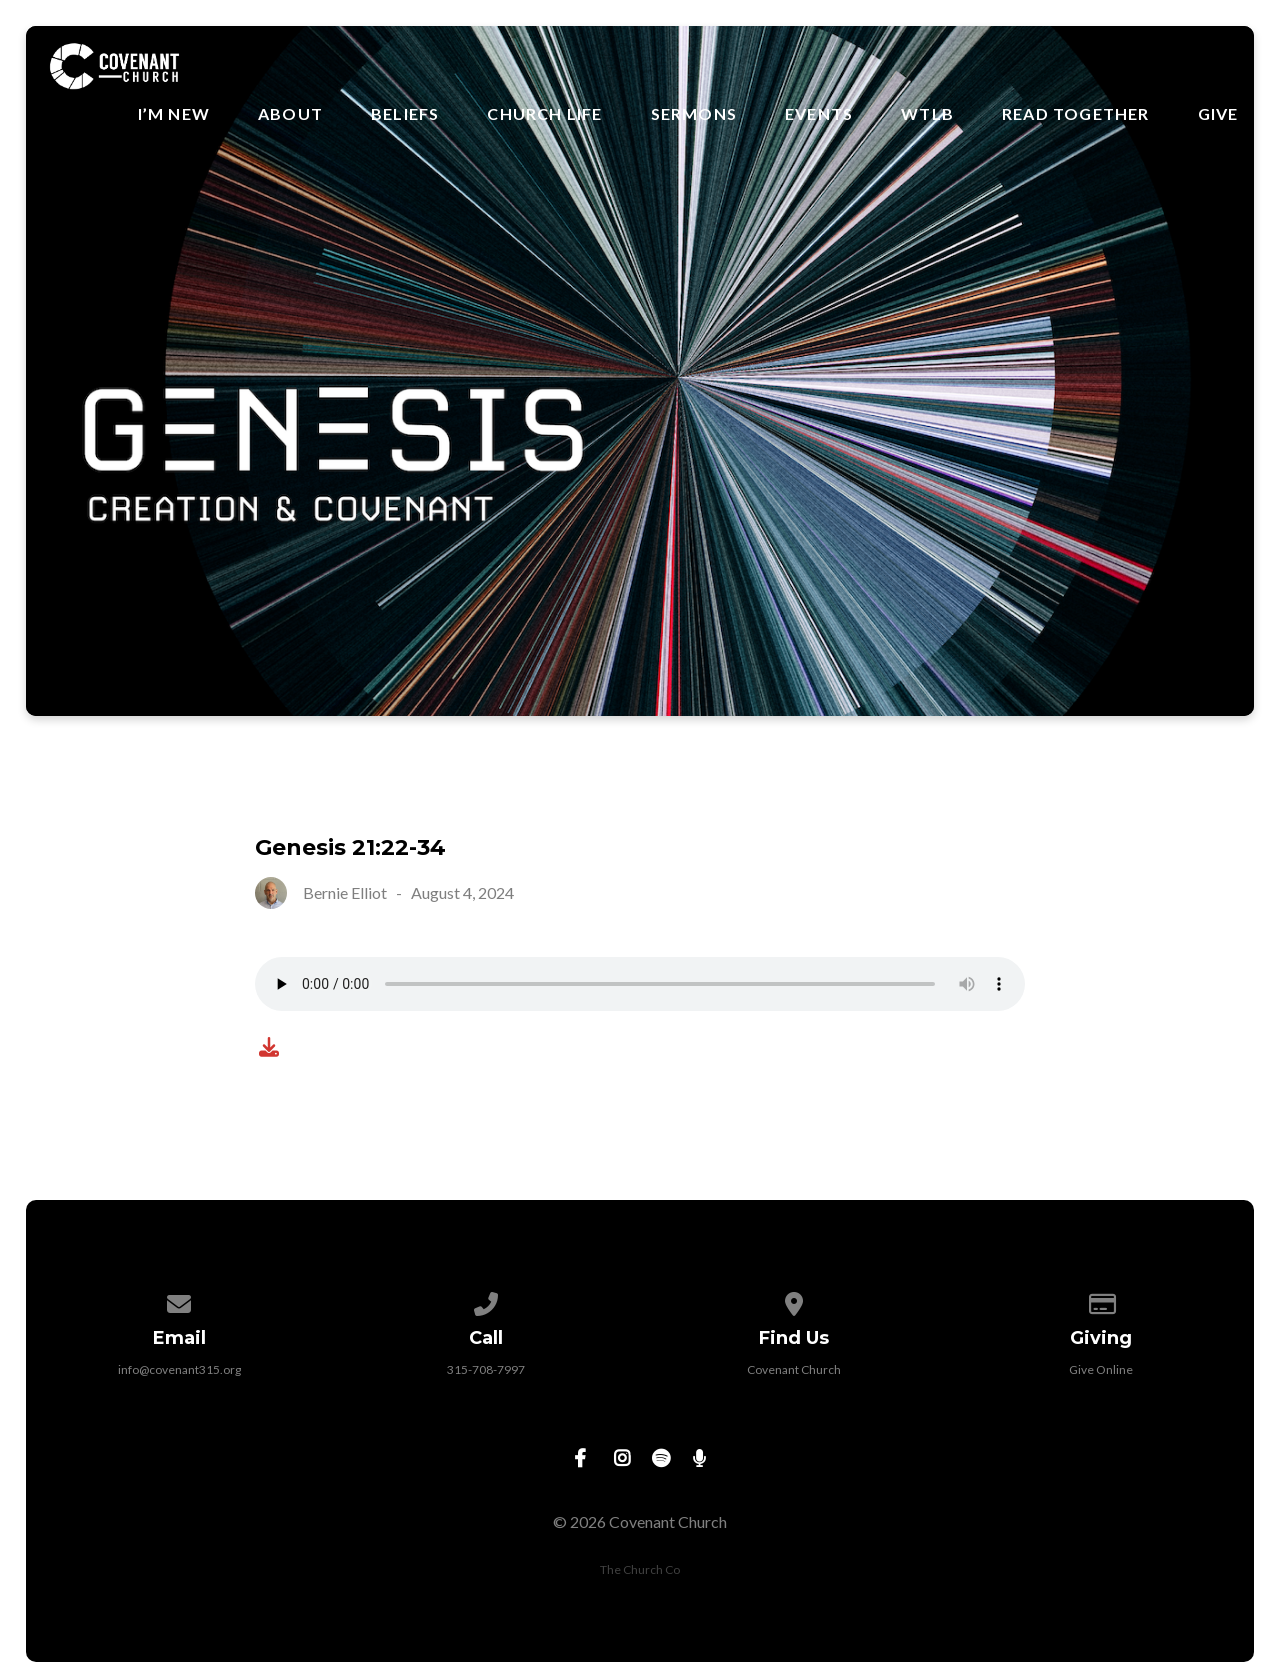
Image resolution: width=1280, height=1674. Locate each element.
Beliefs (405, 114)
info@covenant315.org (179, 1369)
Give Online (1101, 1369)
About (290, 114)
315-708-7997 (486, 1369)
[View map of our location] (794, 1300)
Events (819, 114)
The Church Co (640, 1569)
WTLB (927, 114)
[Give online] (1101, 1300)
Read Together (1076, 114)
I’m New (174, 114)
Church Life (544, 114)
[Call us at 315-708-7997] (487, 1300)
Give (1218, 114)
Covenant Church (794, 1369)
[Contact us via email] (179, 1300)
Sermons (694, 114)
